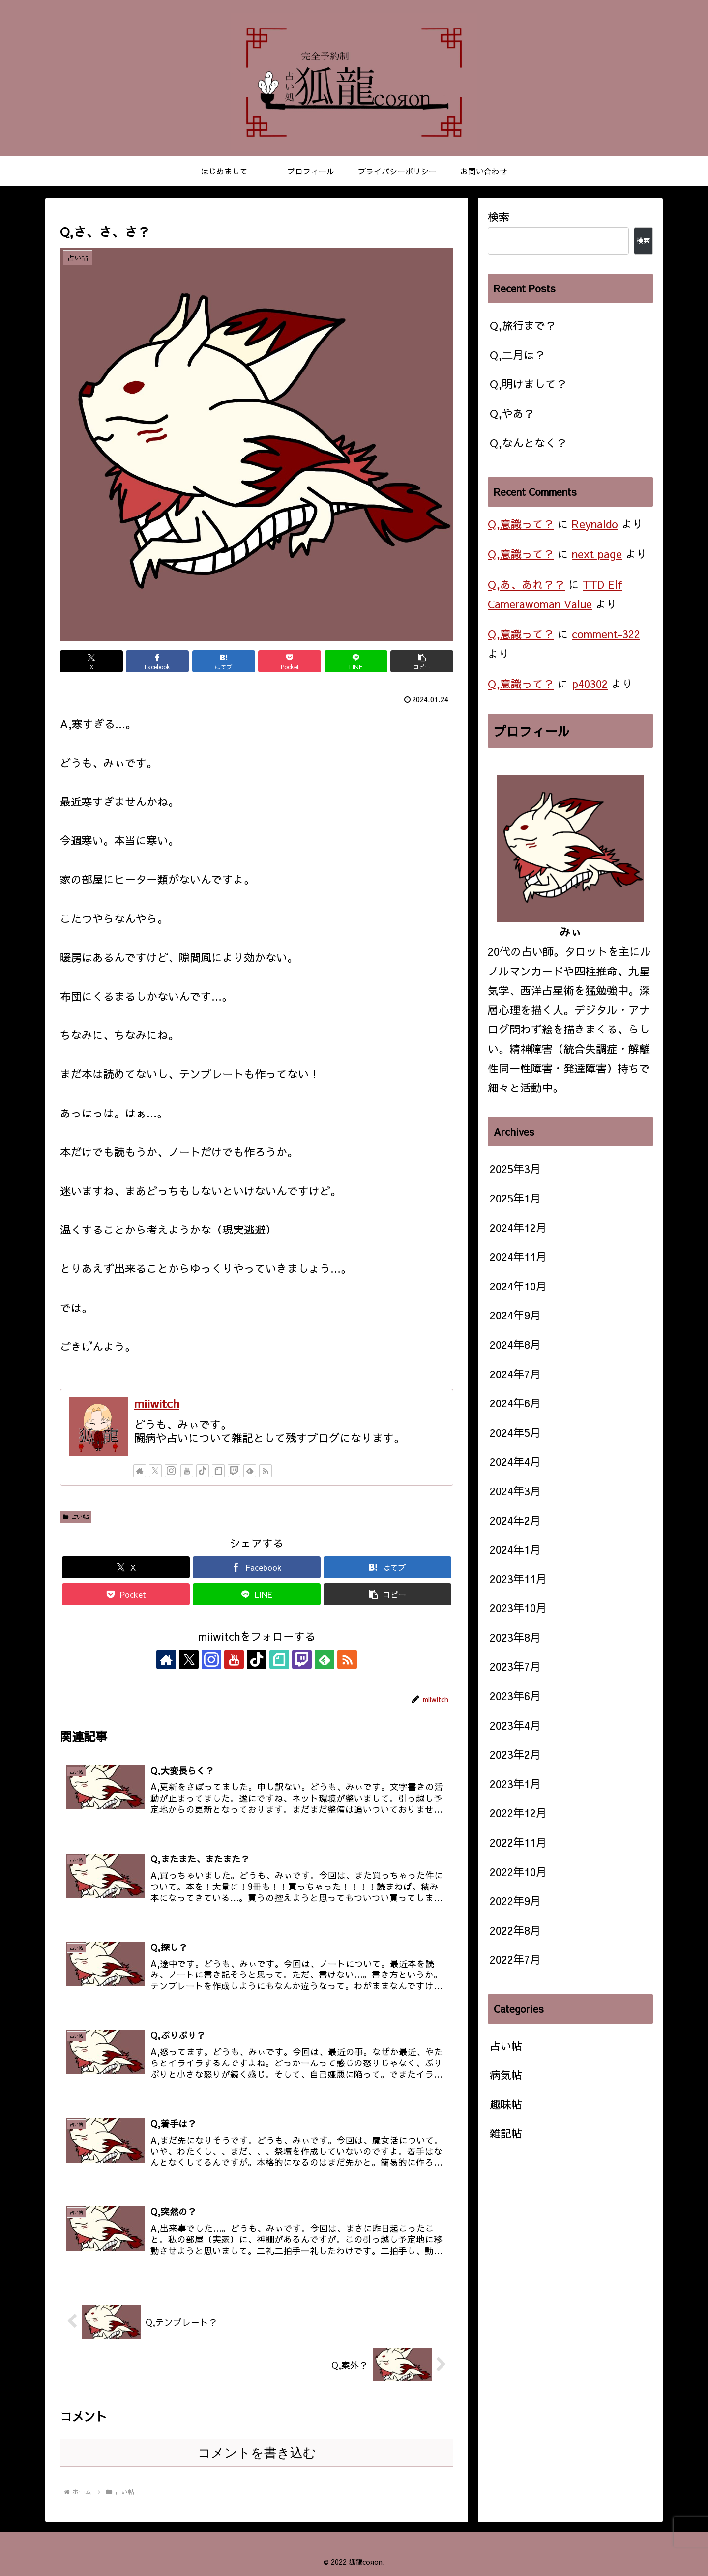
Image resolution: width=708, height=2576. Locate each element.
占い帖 (75, 1516)
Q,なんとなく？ (528, 442)
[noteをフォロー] (218, 1470)
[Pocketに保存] (289, 661)
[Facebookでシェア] (157, 661)
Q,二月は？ (517, 354)
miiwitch (156, 1403)
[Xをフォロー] (155, 1470)
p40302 (590, 683)
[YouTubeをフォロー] (186, 1470)
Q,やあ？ (512, 413)
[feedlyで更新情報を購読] (249, 1470)
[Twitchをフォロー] (234, 1470)
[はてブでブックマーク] (223, 661)
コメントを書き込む (257, 2452)
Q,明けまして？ (528, 383)
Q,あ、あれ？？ (526, 584)
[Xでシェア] (91, 661)
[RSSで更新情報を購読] (265, 1470)
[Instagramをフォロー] (171, 1470)
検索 (498, 216)
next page (597, 553)
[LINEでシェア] (355, 661)
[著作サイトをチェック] (139, 1470)
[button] (421, 661)
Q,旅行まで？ (523, 325)
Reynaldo (595, 523)
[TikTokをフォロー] (202, 1470)
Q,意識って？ (521, 523)
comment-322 (606, 634)
